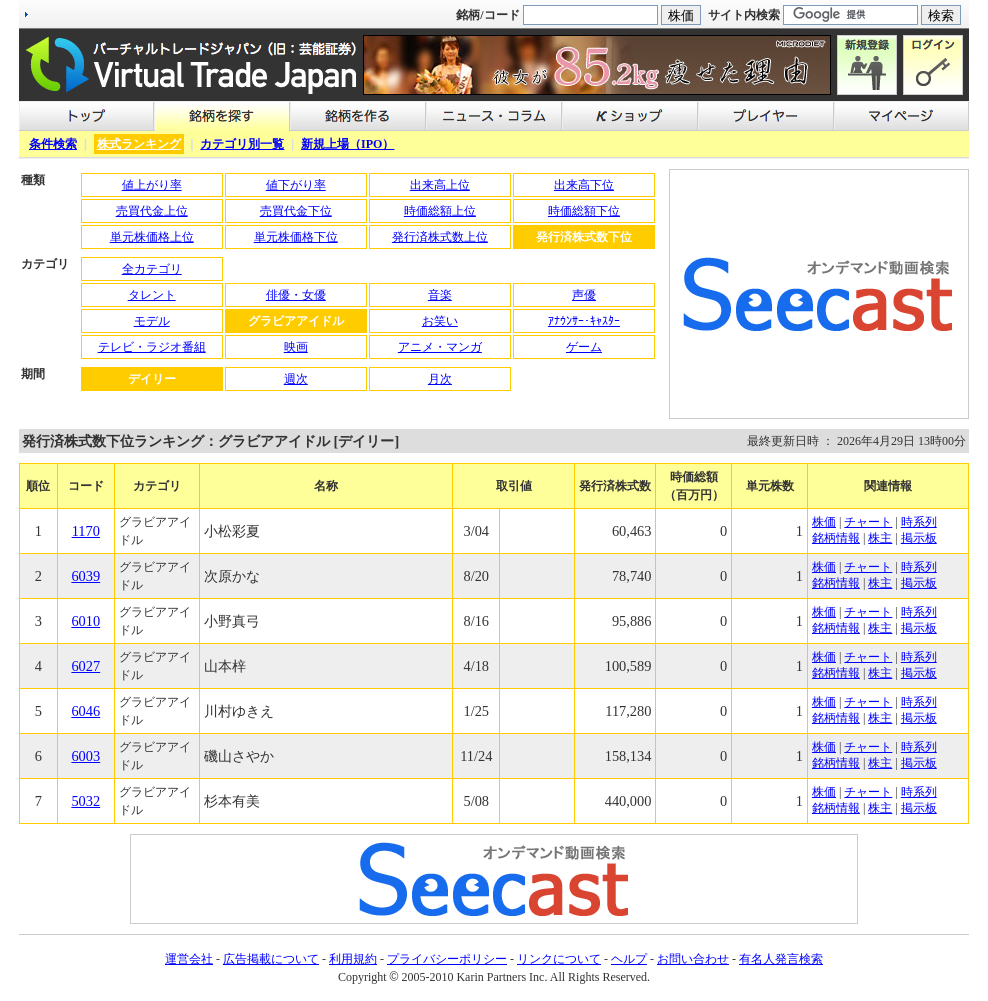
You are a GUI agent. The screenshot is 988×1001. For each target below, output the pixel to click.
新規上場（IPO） (347, 144)
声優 (584, 295)
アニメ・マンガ (440, 347)
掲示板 (919, 538)
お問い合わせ (693, 959)
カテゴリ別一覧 (242, 144)
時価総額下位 (584, 211)
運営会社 (189, 959)
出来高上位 (440, 185)
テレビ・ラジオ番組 (152, 347)
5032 (85, 801)
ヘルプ (629, 959)
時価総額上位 (440, 211)
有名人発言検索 (781, 959)
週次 (296, 379)
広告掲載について (271, 959)
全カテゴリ (152, 269)
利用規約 (353, 959)
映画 (296, 347)
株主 (880, 538)
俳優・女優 (296, 295)
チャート (868, 522)
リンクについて (559, 959)
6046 (85, 711)
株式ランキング (139, 144)
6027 (85, 666)
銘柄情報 (836, 538)
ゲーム (584, 347)
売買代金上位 (152, 211)
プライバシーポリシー (447, 959)
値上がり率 (152, 185)
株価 (824, 522)
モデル (152, 321)
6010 (85, 621)
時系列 (919, 522)
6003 (85, 756)
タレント (152, 295)
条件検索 (53, 144)
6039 (85, 576)
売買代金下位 (296, 211)
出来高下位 (584, 185)
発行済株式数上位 (440, 237)
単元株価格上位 (152, 237)
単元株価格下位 (296, 237)
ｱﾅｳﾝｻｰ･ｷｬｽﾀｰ (584, 321)
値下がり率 (296, 185)
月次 (440, 379)
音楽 (440, 295)
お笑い (440, 321)
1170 (86, 531)
